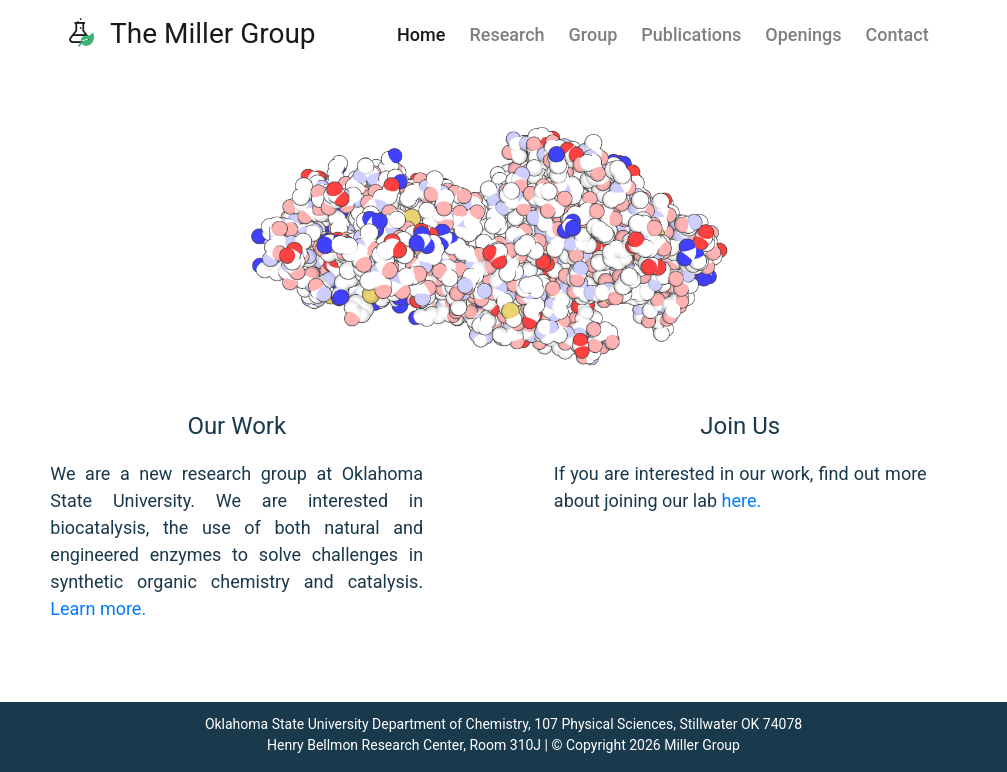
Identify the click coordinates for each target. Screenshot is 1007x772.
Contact (897, 34)
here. (742, 500)
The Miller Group (190, 33)
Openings (803, 34)
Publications (691, 34)
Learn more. (98, 608)
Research (506, 34)
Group (593, 34)
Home (421, 34)
